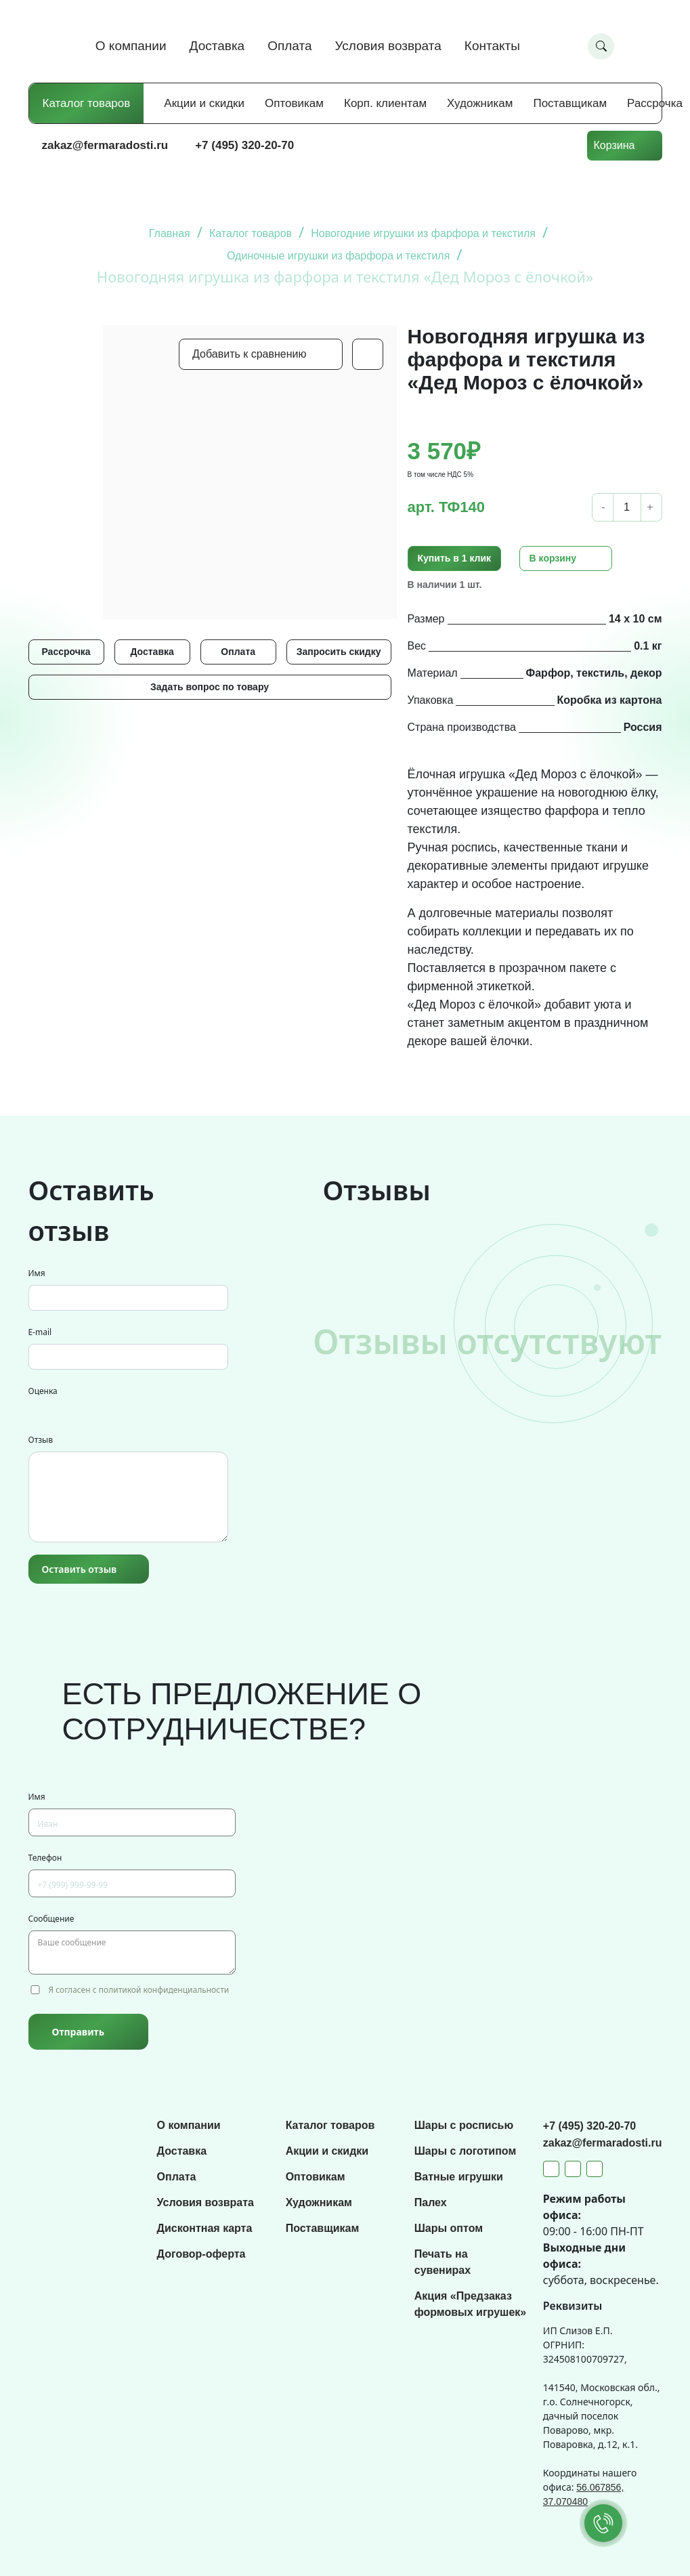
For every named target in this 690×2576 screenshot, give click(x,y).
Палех (430, 2202)
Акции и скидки (204, 103)
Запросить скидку (339, 651)
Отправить (78, 2031)
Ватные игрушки (458, 2176)
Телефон (45, 1857)
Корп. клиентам (385, 103)
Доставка (217, 46)
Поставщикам (570, 103)
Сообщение (51, 1918)
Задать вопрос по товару (209, 686)
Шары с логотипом (465, 2151)
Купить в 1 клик (455, 558)
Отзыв (40, 1439)
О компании (131, 46)
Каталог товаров (87, 103)
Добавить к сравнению (249, 354)
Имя (36, 1273)
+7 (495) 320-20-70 (244, 145)
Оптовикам (294, 103)
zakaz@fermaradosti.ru (105, 145)
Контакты (492, 46)
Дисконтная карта (205, 2228)
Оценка (43, 1391)
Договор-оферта (201, 2254)
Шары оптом (448, 2228)
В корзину (553, 558)
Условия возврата (388, 46)
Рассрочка (655, 103)
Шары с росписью (463, 2125)
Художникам (480, 103)
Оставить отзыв (79, 1569)
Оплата (289, 46)
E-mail (40, 1332)
